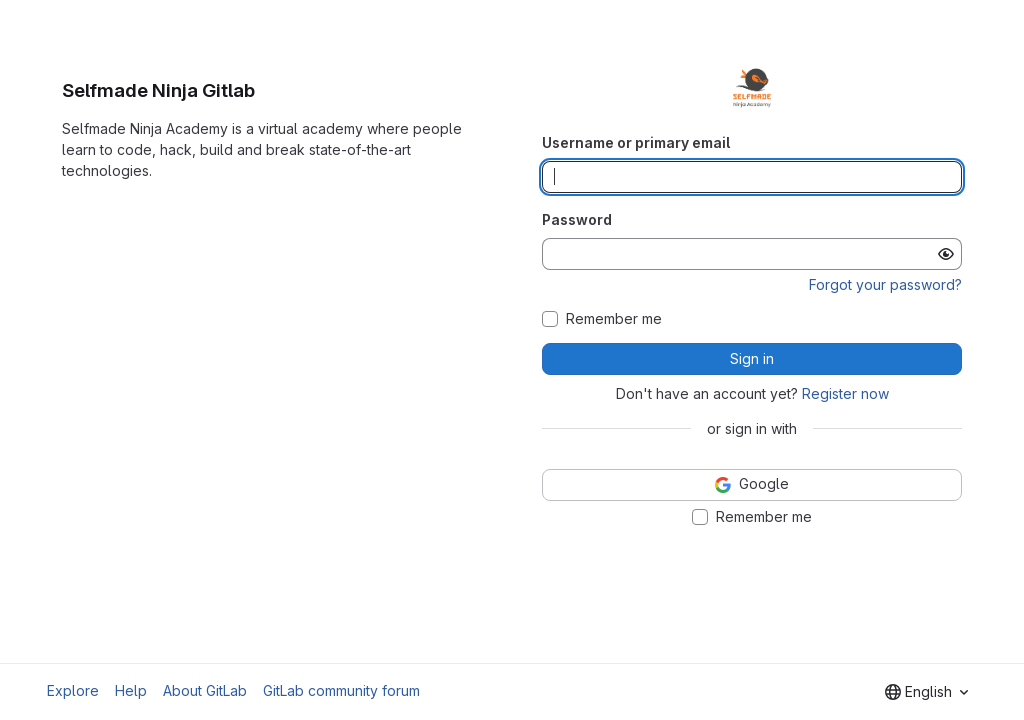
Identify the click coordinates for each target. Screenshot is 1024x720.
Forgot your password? (885, 284)
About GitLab (205, 690)
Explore (73, 690)
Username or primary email (636, 142)
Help (131, 690)
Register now (845, 393)
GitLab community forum (341, 690)
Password (577, 219)
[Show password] (946, 254)
